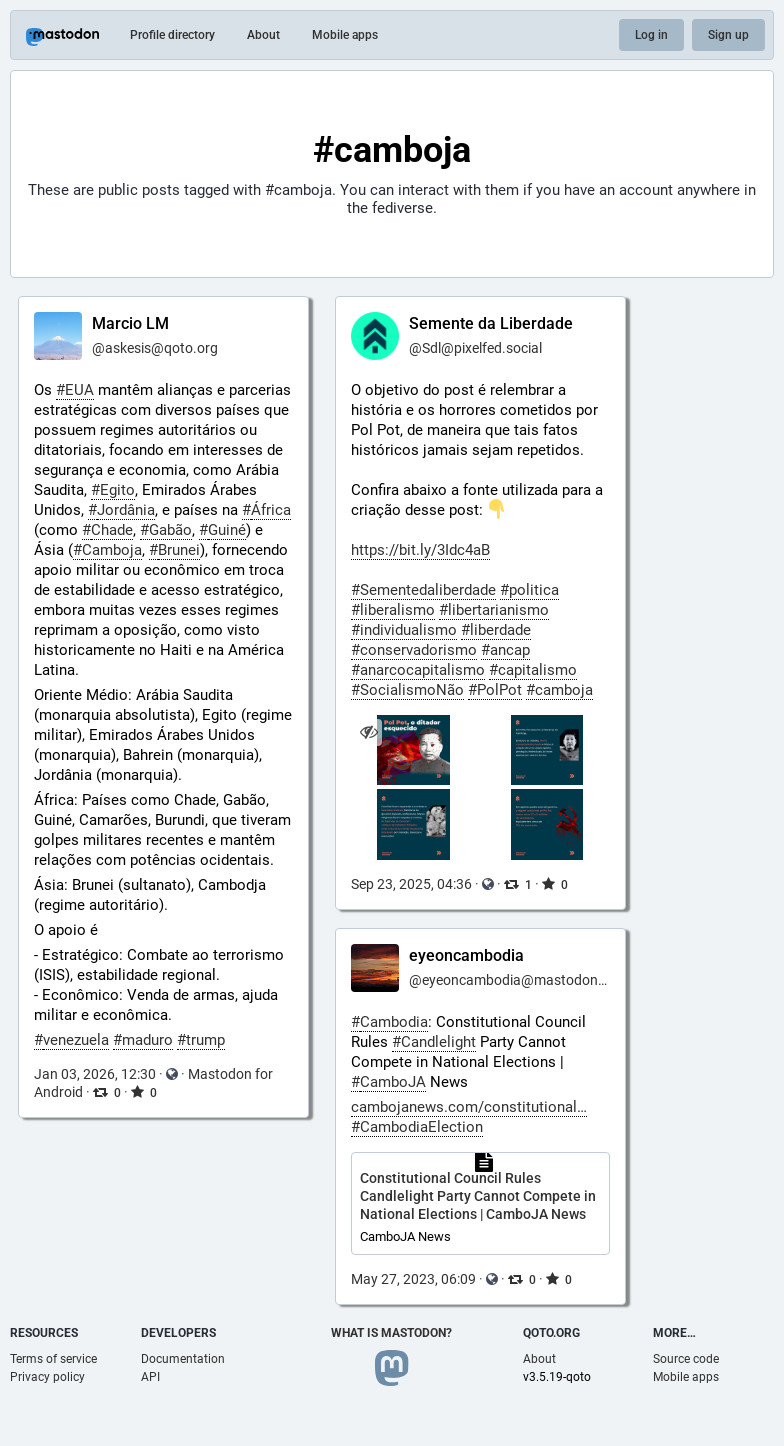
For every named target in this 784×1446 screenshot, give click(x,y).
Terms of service (53, 1359)
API (150, 1377)
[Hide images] (368, 732)
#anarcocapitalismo (418, 670)
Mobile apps (345, 35)
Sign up (728, 35)
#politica (529, 590)
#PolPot (495, 690)
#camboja (559, 690)
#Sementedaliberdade (423, 590)
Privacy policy (47, 1377)
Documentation (183, 1359)
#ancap (505, 650)
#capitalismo (533, 670)
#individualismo (404, 630)
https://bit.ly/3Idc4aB (420, 550)
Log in (651, 35)
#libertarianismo (494, 610)
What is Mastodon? (391, 1333)
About (263, 35)
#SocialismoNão (407, 690)
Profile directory (172, 35)
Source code (686, 1359)
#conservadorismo (414, 650)
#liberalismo (393, 610)
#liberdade (496, 630)
